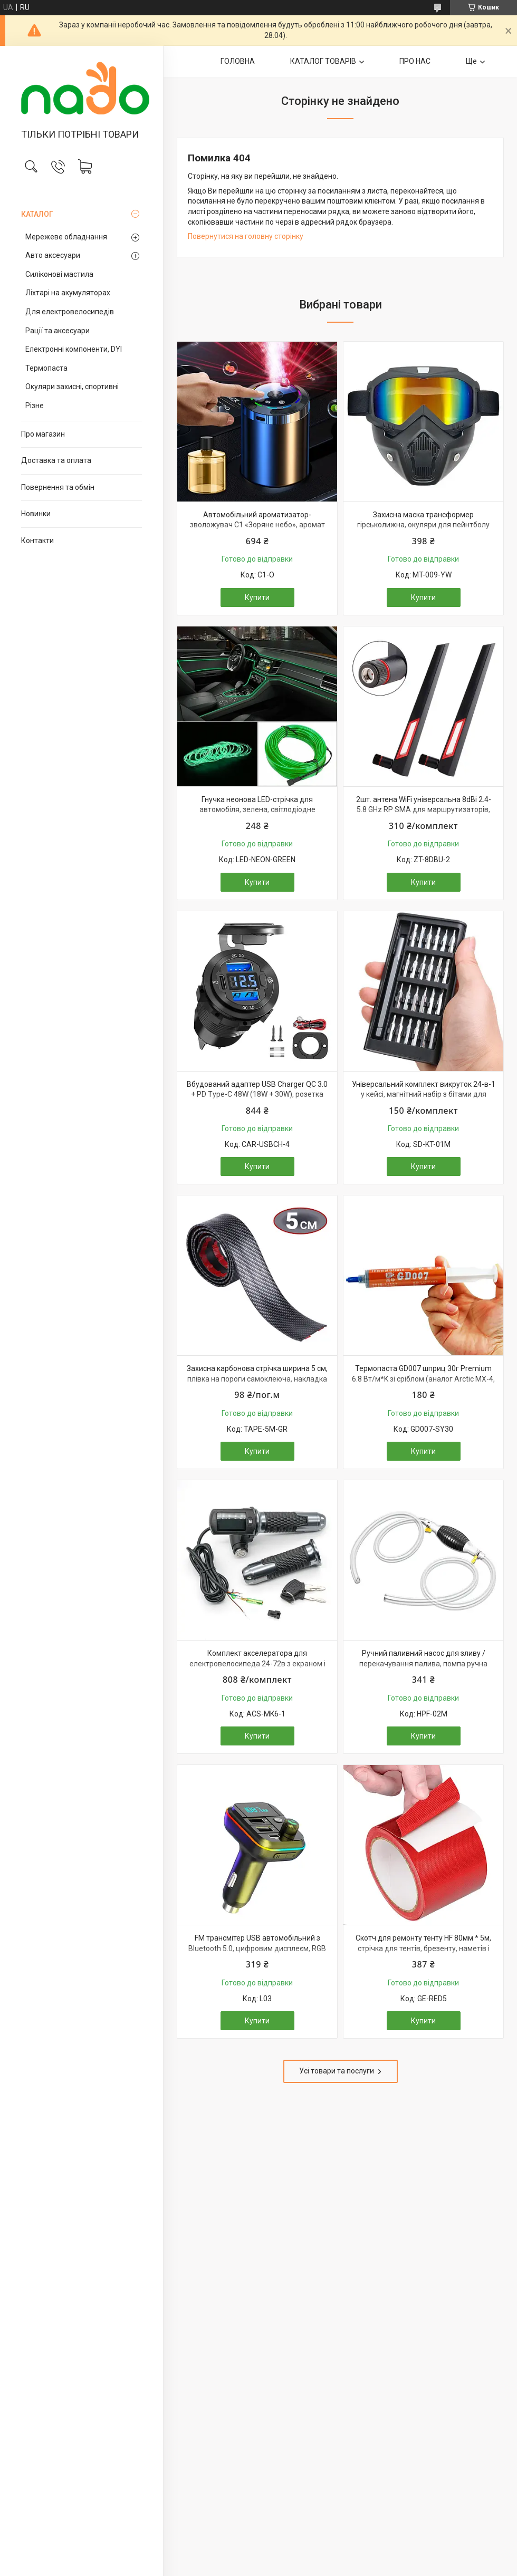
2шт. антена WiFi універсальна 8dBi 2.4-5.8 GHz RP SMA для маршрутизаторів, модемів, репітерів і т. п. (423, 809)
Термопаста (46, 368)
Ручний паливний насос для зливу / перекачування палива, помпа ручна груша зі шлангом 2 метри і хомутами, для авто (423, 1669)
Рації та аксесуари (57, 330)
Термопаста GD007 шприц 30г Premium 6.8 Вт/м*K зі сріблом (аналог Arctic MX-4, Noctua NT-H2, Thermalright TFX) (423, 1378)
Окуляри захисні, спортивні (72, 386)
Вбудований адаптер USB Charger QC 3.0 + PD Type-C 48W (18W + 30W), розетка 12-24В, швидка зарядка (257, 1094)
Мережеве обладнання (66, 237)
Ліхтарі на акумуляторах (67, 292)
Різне (34, 405)
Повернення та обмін (57, 487)
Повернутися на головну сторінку (245, 236)
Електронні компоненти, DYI (73, 349)
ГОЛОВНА (238, 61)
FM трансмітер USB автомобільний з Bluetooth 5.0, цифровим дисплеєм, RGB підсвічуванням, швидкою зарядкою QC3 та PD (257, 1953)
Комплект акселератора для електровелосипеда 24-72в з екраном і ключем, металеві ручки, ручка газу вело (257, 1663)
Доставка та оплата (56, 460)
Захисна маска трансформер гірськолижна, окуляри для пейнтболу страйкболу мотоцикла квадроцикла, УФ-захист (423, 530)
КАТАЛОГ (37, 214)
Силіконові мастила (59, 274)
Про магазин (43, 434)
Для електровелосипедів (69, 311)
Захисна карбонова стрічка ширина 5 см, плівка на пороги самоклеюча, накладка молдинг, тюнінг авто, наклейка (257, 1378)
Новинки (36, 513)
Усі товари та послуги (336, 2071)
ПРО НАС (414, 61)
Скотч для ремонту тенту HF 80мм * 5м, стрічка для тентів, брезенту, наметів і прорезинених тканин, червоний (423, 1948)
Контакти (37, 540)
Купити (257, 597)
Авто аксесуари (52, 255)
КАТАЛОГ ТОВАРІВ (323, 61)
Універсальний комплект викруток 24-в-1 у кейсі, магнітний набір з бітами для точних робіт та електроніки (423, 1094)
